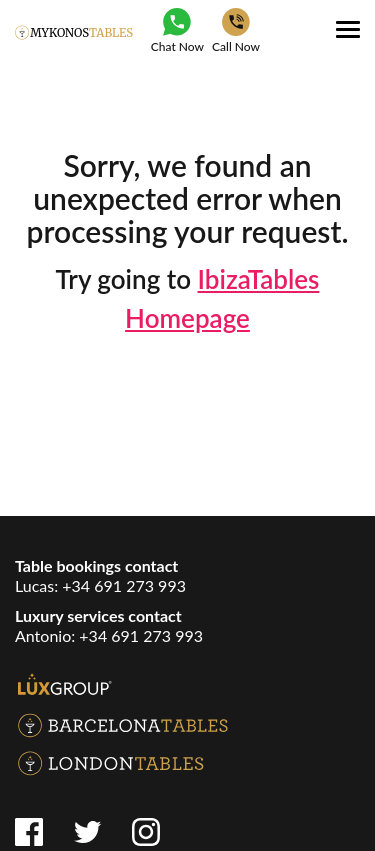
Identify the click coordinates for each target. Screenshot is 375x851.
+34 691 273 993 (124, 585)
